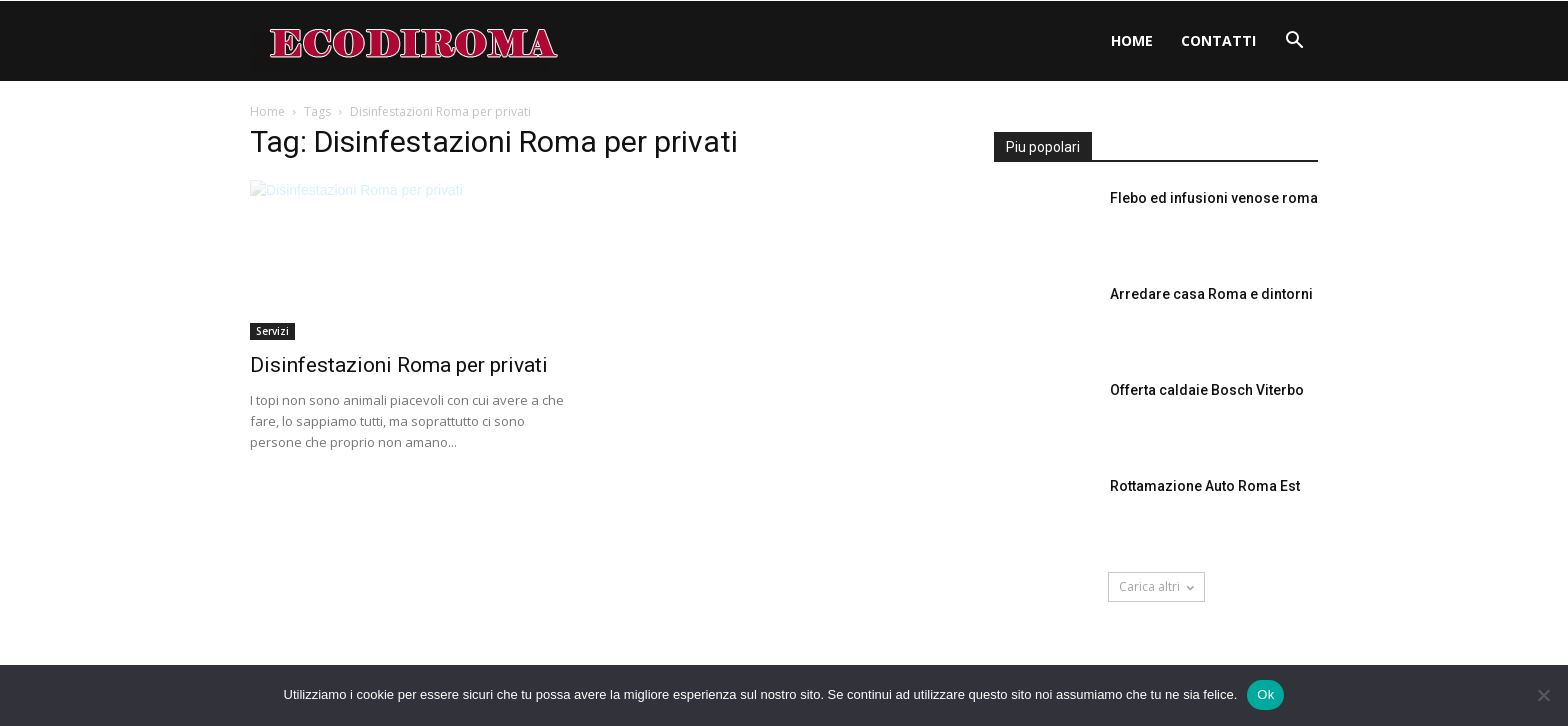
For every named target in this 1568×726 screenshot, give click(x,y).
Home (1132, 40)
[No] (1543, 695)
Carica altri (1156, 586)
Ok (1265, 694)
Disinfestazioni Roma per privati (399, 365)
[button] (1294, 42)
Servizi (272, 331)
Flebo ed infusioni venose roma (1214, 198)
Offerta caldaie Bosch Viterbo (1207, 390)
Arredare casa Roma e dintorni (1211, 294)
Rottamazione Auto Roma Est (1205, 486)
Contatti (1218, 40)
